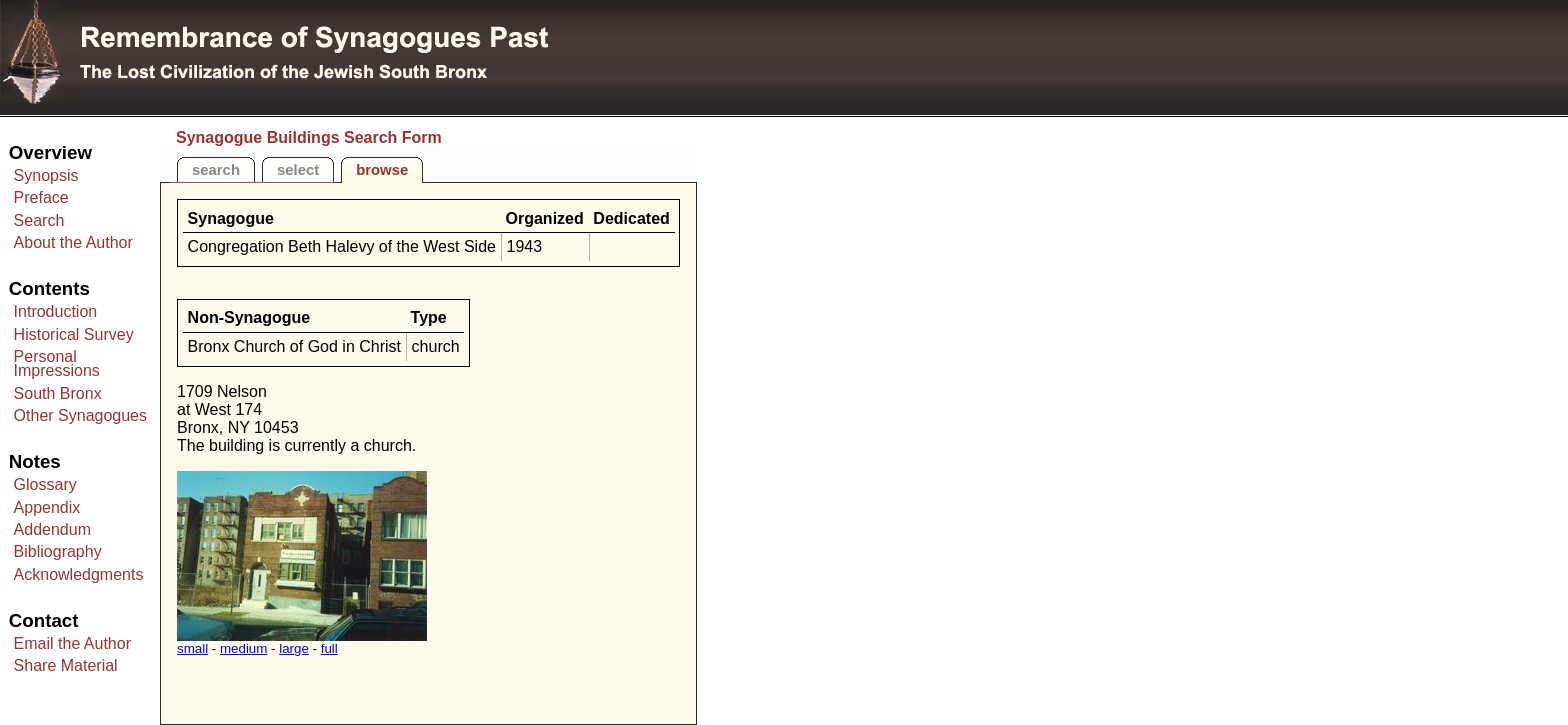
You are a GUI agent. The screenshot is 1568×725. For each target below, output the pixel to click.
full (329, 648)
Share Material (66, 665)
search (216, 170)
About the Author (73, 242)
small (192, 648)
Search (39, 220)
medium (243, 648)
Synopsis (46, 175)
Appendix (47, 507)
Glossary (45, 484)
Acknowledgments (79, 574)
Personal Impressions (57, 363)
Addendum (52, 529)
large (294, 648)
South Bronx (58, 393)
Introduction (56, 311)
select (298, 170)
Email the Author (72, 643)
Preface (41, 197)
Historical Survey (74, 334)
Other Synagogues (80, 415)
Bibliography (58, 551)
